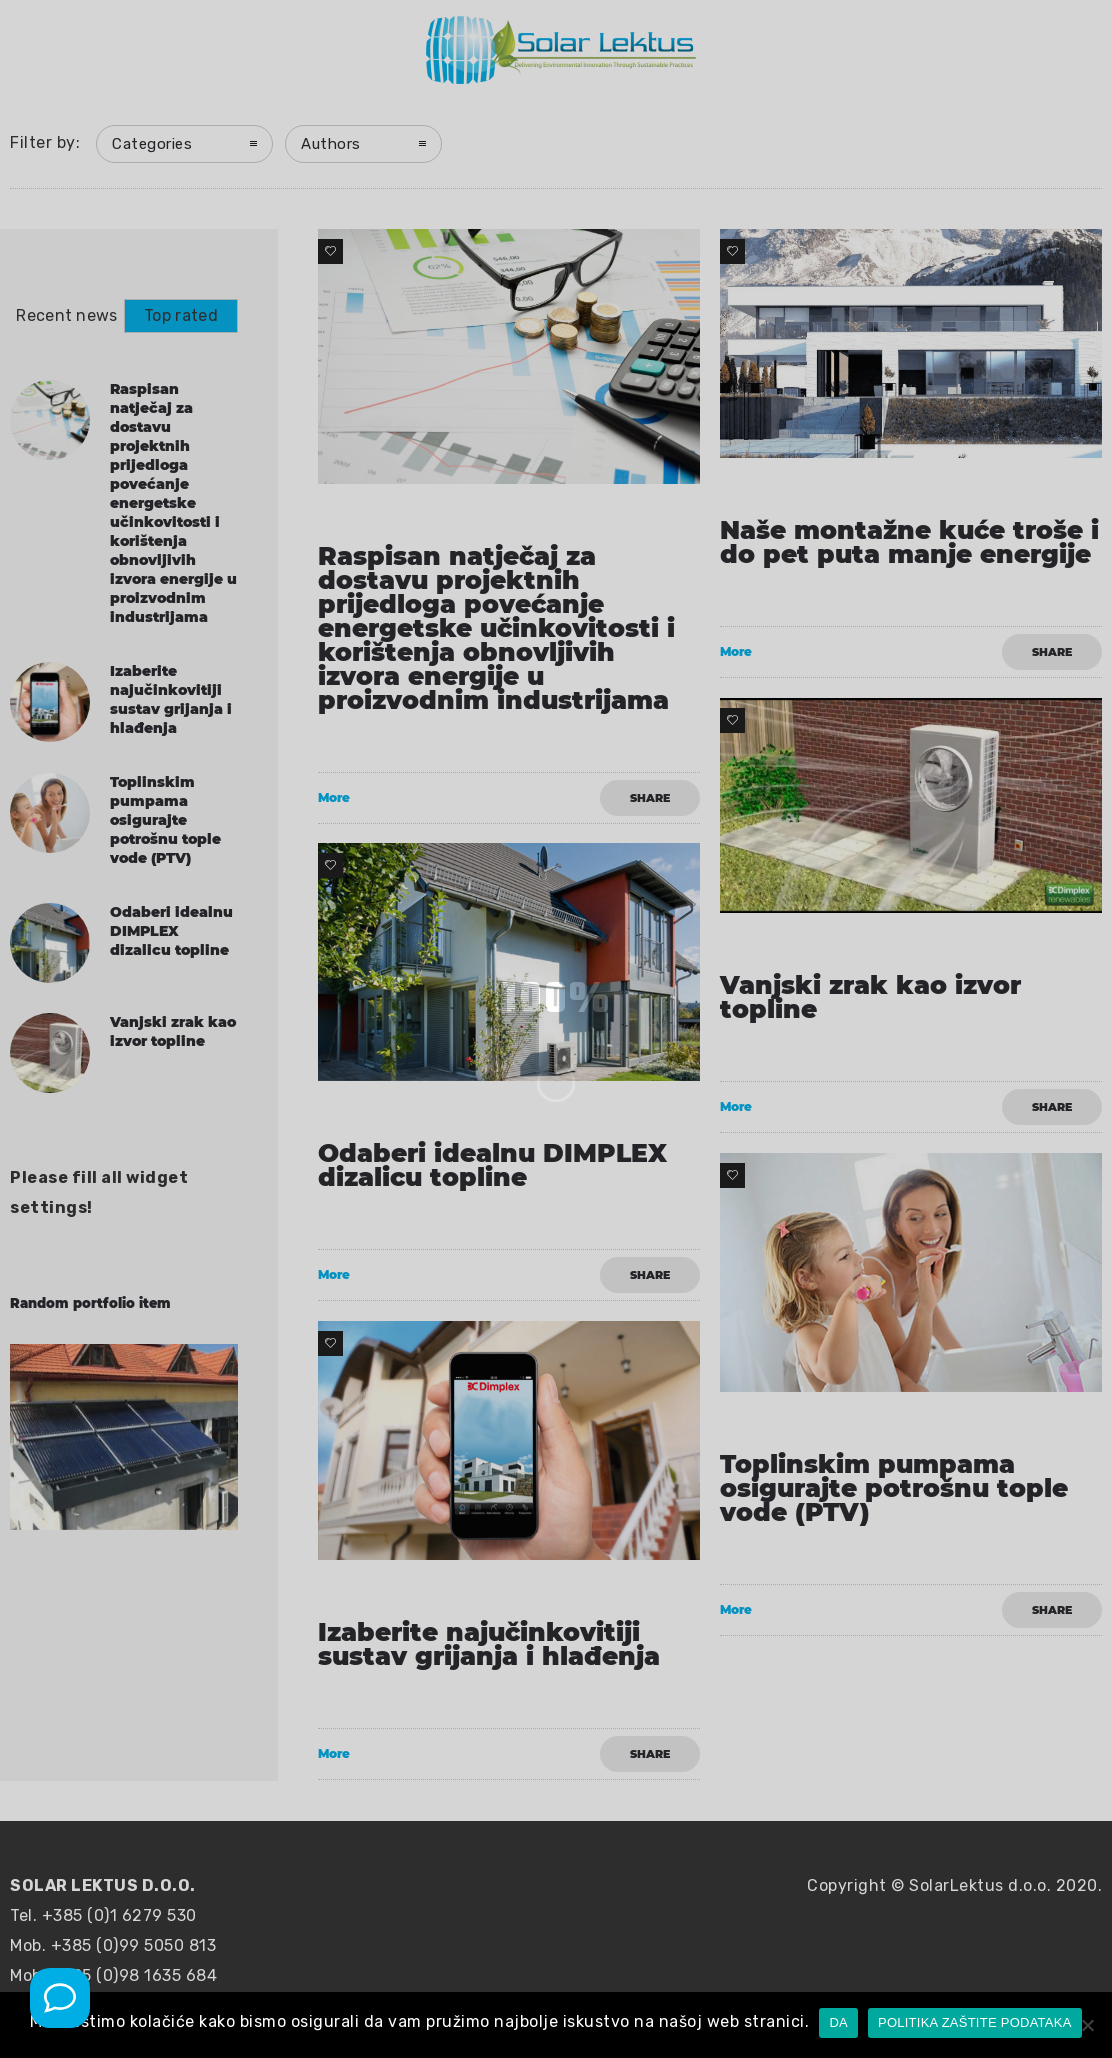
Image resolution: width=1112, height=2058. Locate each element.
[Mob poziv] (60, 1998)
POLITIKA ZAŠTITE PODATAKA (975, 2022)
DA (838, 2022)
